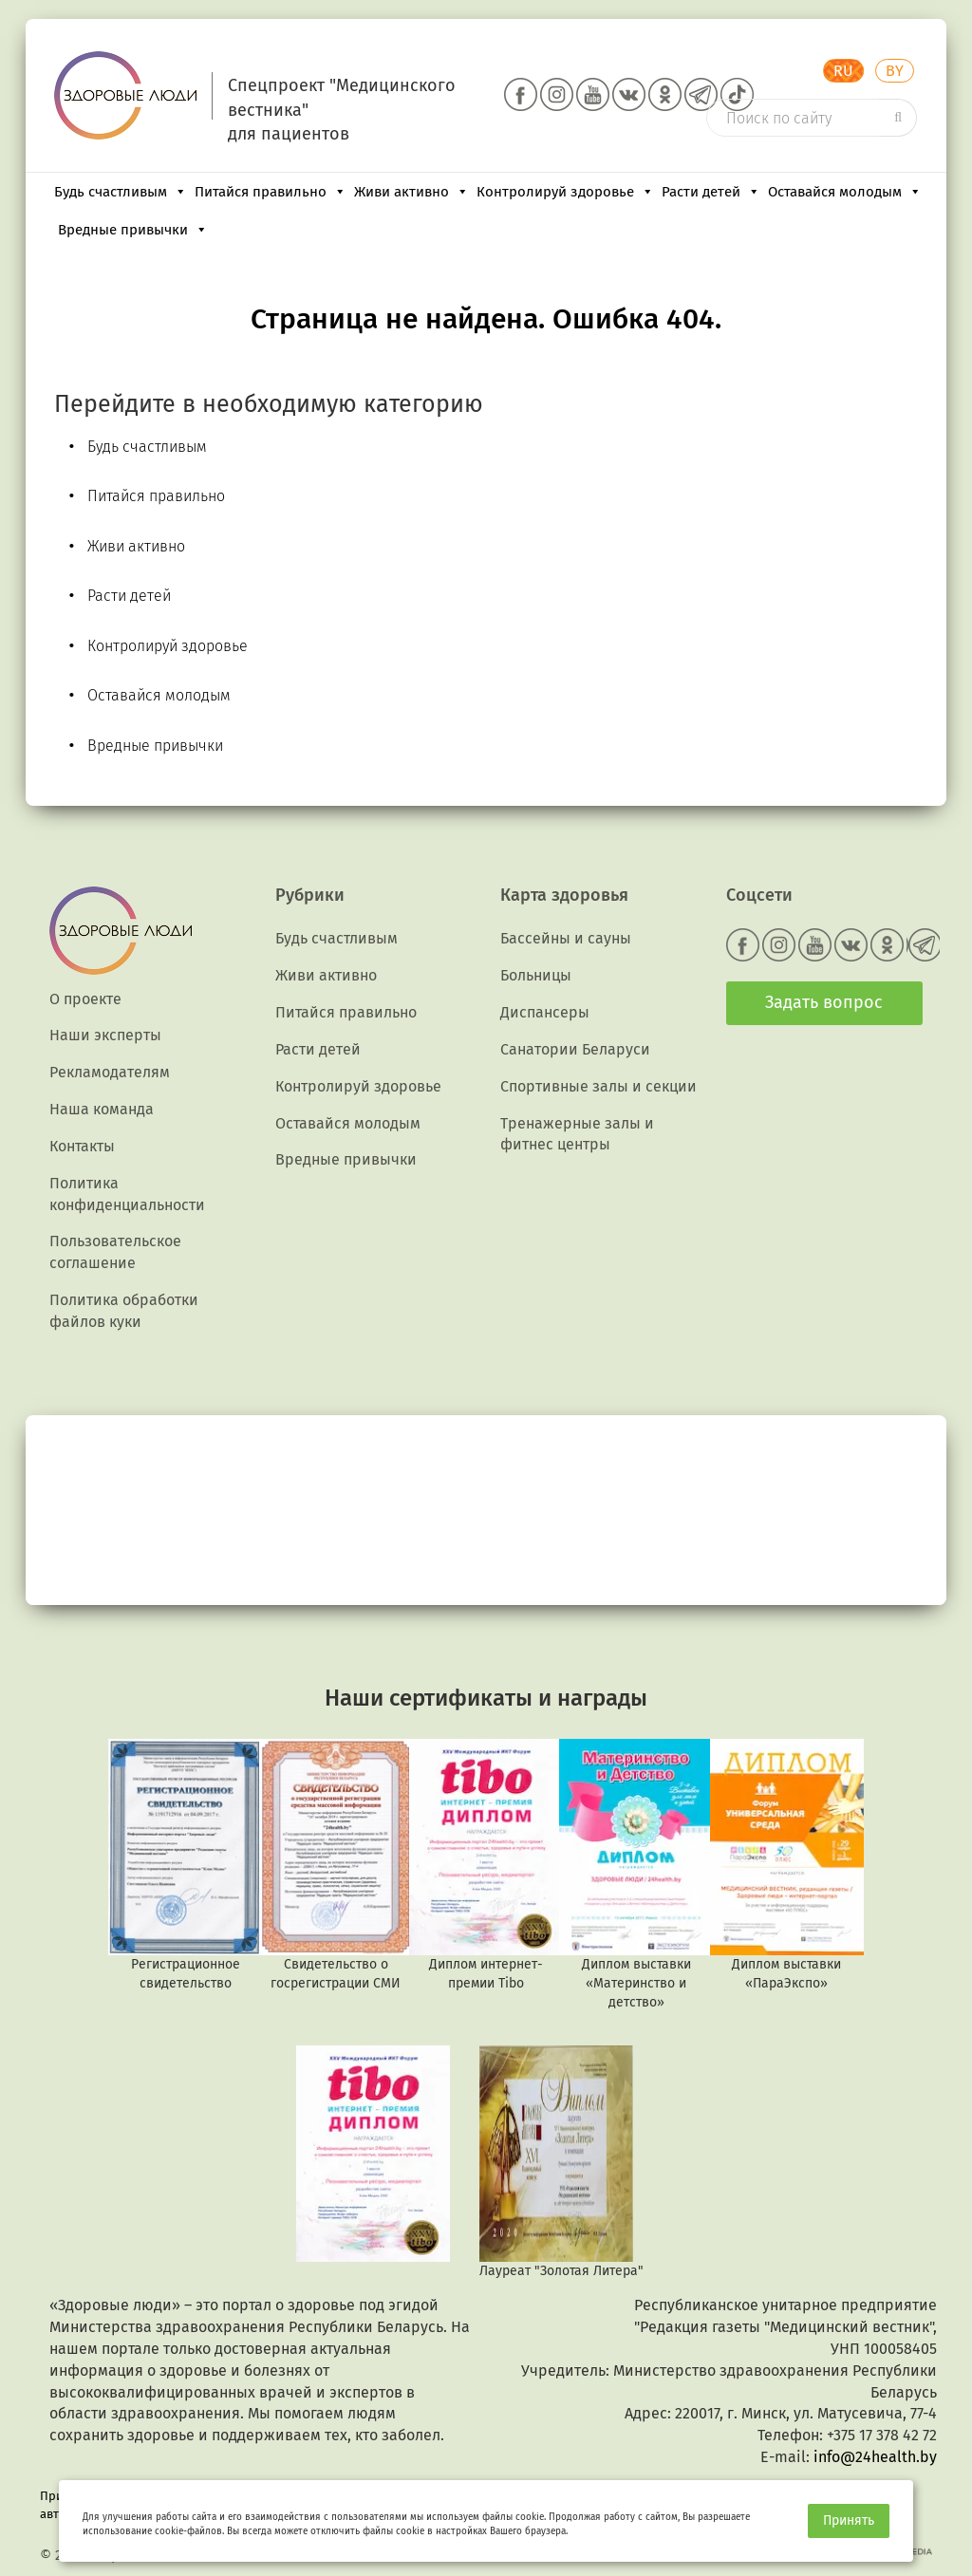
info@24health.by (875, 2457)
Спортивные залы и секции (598, 1086)
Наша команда (101, 1109)
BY (895, 71)
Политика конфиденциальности (127, 1194)
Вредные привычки (133, 230)
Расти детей (711, 192)
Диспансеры (544, 1012)
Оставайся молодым (845, 192)
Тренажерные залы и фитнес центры (577, 1134)
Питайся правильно (270, 192)
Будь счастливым (120, 192)
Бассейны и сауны (565, 938)
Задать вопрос (824, 1002)
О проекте (85, 999)
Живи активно (411, 192)
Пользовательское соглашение (115, 1252)
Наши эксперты (105, 1035)
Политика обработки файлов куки (123, 1311)
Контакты (82, 1146)
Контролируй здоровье (565, 192)
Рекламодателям (109, 1072)
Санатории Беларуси (575, 1049)
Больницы (535, 975)
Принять (848, 2520)
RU (843, 71)
